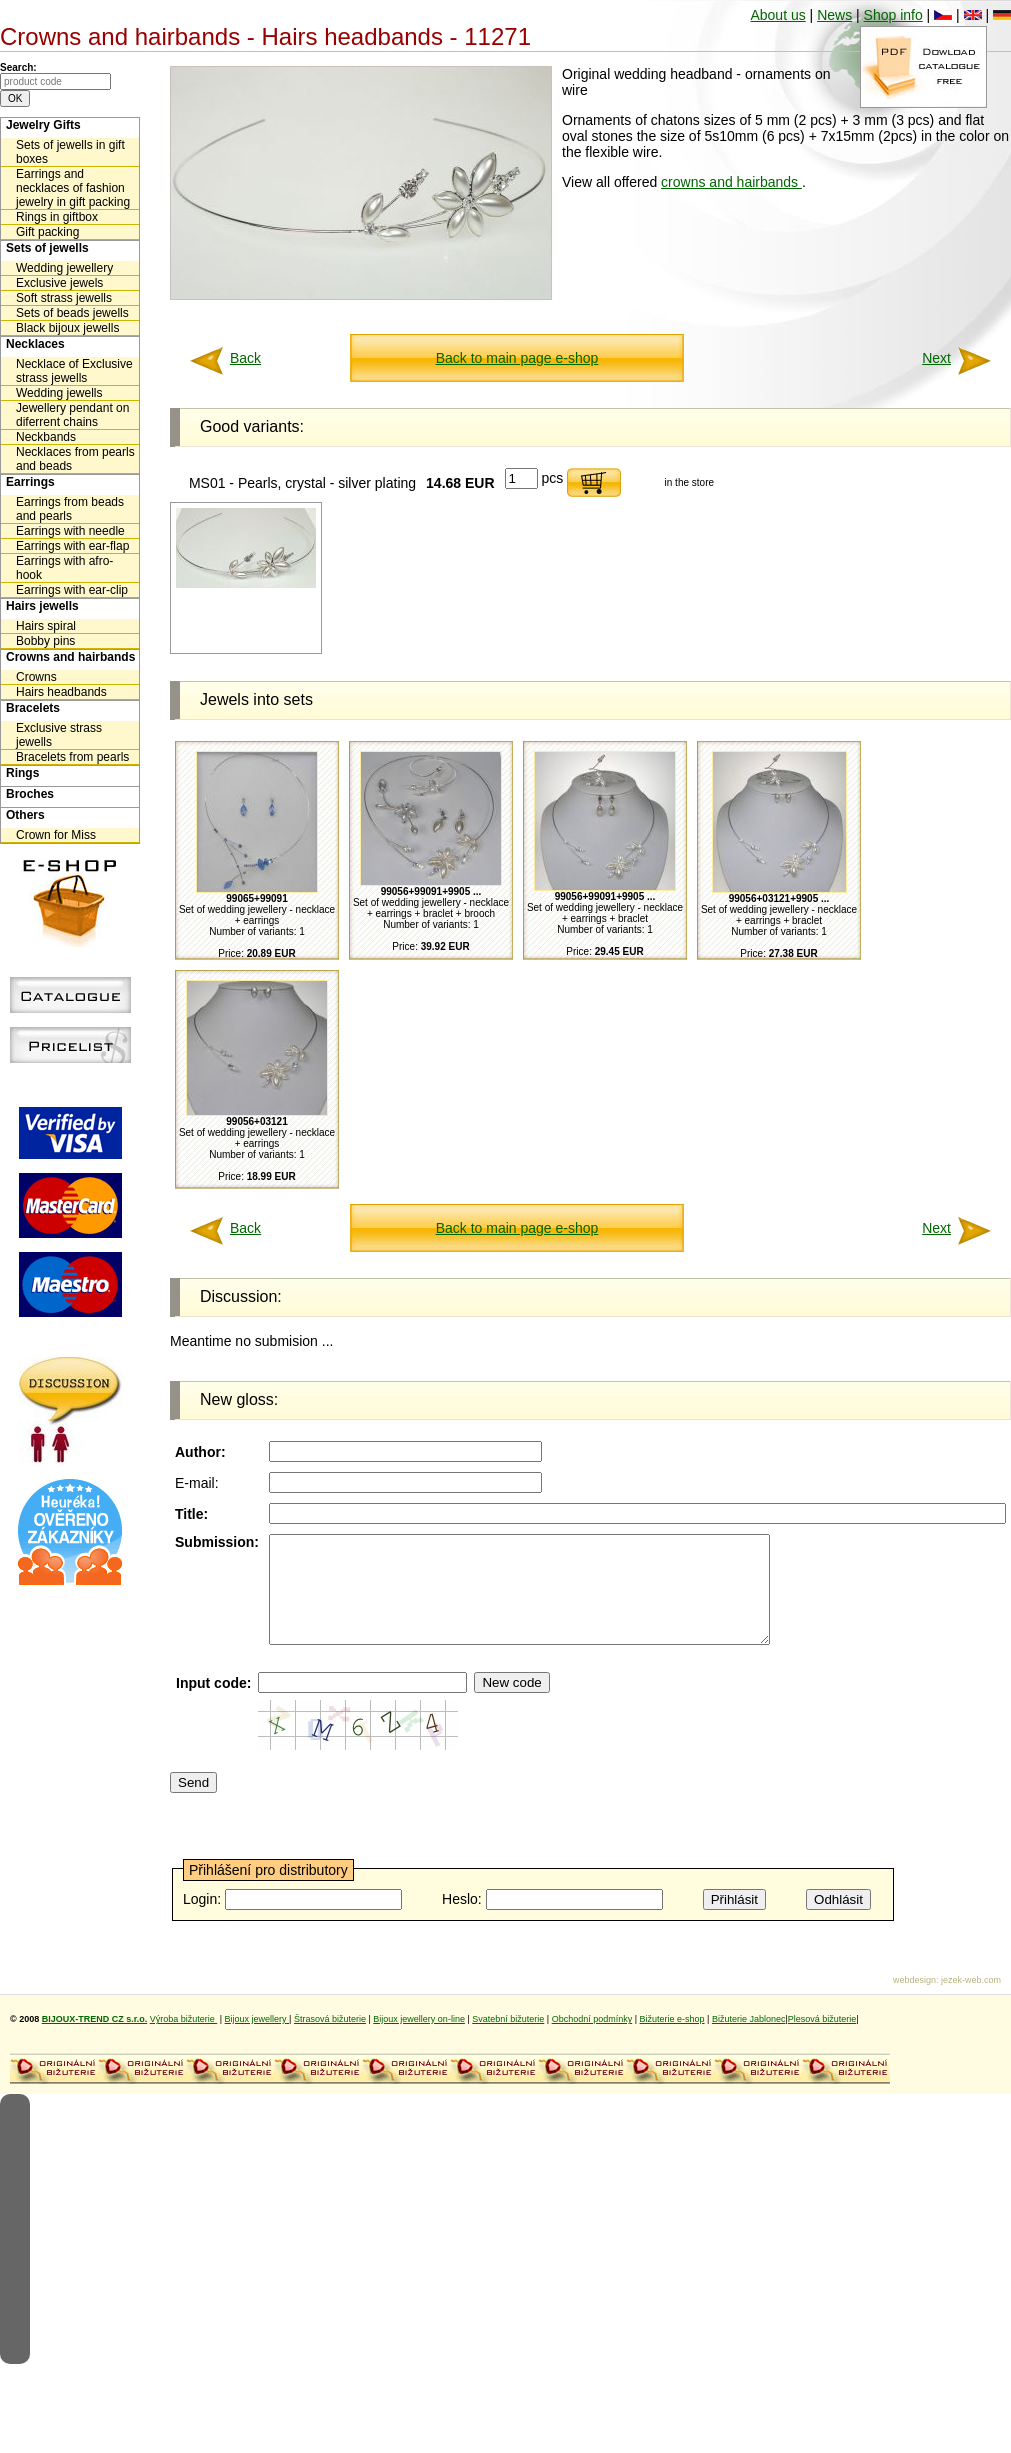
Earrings (30, 482)
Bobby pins (45, 641)
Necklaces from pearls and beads (75, 459)
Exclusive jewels (59, 283)
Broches (30, 794)
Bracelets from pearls (72, 757)
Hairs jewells (42, 606)
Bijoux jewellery (257, 2040)
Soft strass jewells (64, 298)
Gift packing (47, 232)
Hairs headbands (61, 692)
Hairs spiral (46, 626)
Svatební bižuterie (508, 2040)
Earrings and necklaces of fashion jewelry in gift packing (73, 188)
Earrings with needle (70, 531)
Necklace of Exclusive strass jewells (74, 371)
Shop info (893, 15)
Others (25, 815)
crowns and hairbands (731, 182)
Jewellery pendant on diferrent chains (72, 415)
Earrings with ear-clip (72, 590)
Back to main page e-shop (517, 358)
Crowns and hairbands (70, 657)
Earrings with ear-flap (72, 546)
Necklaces (35, 344)
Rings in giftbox (57, 217)
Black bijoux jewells (67, 328)
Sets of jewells (47, 248)
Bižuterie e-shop (672, 2040)
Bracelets (33, 708)
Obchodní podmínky (592, 2040)
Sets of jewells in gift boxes (70, 152)
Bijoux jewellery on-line (419, 2040)
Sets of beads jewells (72, 313)
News (834, 15)
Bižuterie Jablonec (749, 2040)
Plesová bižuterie (822, 2040)
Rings (22, 773)
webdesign (914, 2001)
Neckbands (46, 437)
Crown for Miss (56, 835)
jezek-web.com (971, 2001)
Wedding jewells (59, 393)
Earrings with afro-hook (64, 568)
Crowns (36, 677)
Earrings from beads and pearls (70, 509)
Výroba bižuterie (184, 2040)
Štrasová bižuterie (330, 2040)
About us (777, 15)
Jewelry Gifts (43, 125)
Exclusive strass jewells (59, 735)
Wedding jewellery (64, 268)
